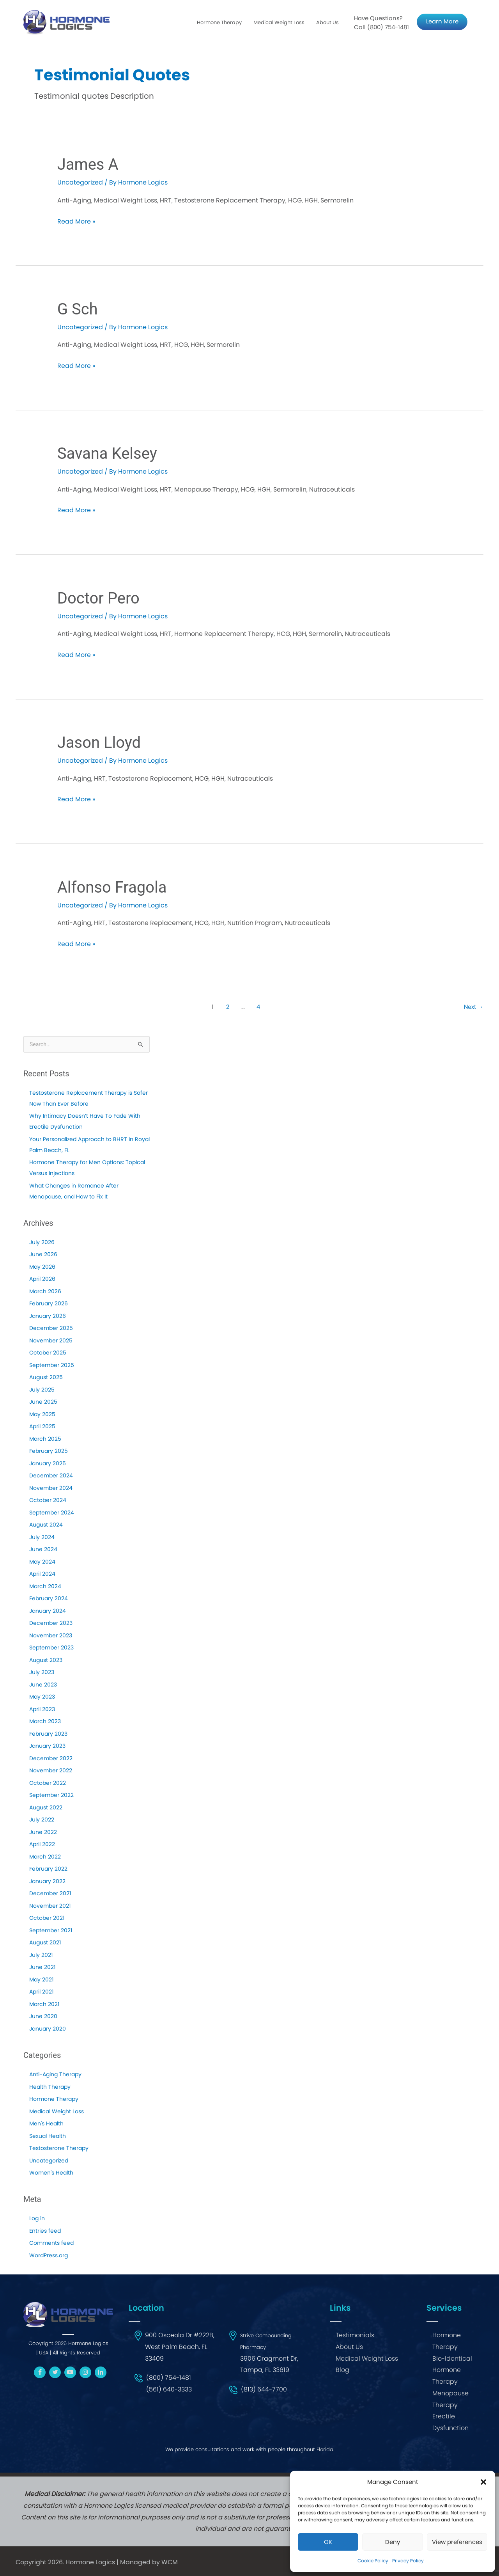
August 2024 (46, 1525)
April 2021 (41, 1991)
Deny (392, 2542)
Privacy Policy (408, 2560)
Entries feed (45, 2231)
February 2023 (48, 1734)
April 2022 (42, 1844)
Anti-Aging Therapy (55, 2074)
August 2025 (46, 1377)
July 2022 (41, 1819)
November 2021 (50, 1906)
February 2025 (48, 1451)
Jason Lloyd (99, 742)
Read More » (76, 221)
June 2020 (43, 2016)
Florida (325, 2449)
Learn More (442, 21)
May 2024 (42, 1562)
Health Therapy (50, 2087)
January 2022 (47, 1881)
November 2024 (51, 1488)
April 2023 (42, 1709)
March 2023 (45, 1721)
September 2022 (51, 1795)
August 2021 (45, 1942)
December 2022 (51, 1758)
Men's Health (46, 2123)
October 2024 (47, 1500)
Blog (342, 2369)
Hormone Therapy (219, 22)
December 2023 (51, 1623)
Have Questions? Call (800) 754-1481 (381, 22)
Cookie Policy (372, 2560)
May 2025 (42, 1414)
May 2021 (41, 1979)
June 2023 (43, 1684)
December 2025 (51, 1328)
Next (473, 1007)
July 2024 (42, 1537)
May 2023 (42, 1697)
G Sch (77, 309)
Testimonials (355, 2335)
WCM (169, 2562)
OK (328, 2542)
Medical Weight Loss (278, 22)
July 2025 (42, 1390)
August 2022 (45, 1807)
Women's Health (51, 2173)
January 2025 (47, 1463)
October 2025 (47, 1352)
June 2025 (43, 1402)
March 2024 (45, 1586)
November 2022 (50, 1770)
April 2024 (42, 1574)
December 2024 (51, 1475)
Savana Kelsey (107, 453)
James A (88, 164)
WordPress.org (48, 2255)
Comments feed (51, 2243)
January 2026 (47, 1316)
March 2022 (45, 1857)
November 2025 (51, 1340)
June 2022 (43, 1832)
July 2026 (42, 1242)
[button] (483, 2482)
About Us (327, 22)
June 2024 (43, 1549)
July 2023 (41, 1672)
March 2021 (44, 2004)
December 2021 (50, 1893)
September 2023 (51, 1647)
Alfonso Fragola (112, 887)
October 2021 (46, 1918)
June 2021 (42, 1967)
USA (43, 2352)
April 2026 (42, 1279)
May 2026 (42, 1267)
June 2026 (43, 1254)
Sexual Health (47, 2136)
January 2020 (47, 2029)
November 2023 (50, 1635)
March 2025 (45, 1439)
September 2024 (51, 1512)
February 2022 (48, 1869)
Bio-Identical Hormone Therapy (452, 2370)
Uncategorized (48, 2160)
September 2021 (50, 1930)
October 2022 (47, 1783)
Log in (37, 2218)
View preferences (457, 2542)
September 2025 (51, 1365)
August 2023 (45, 1660)
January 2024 (47, 1611)
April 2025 (42, 1426)
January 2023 (47, 1746)
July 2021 (41, 1955)
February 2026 (48, 1303)
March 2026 (45, 1291)
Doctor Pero (98, 598)
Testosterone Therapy (58, 2148)
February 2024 (48, 1598)
